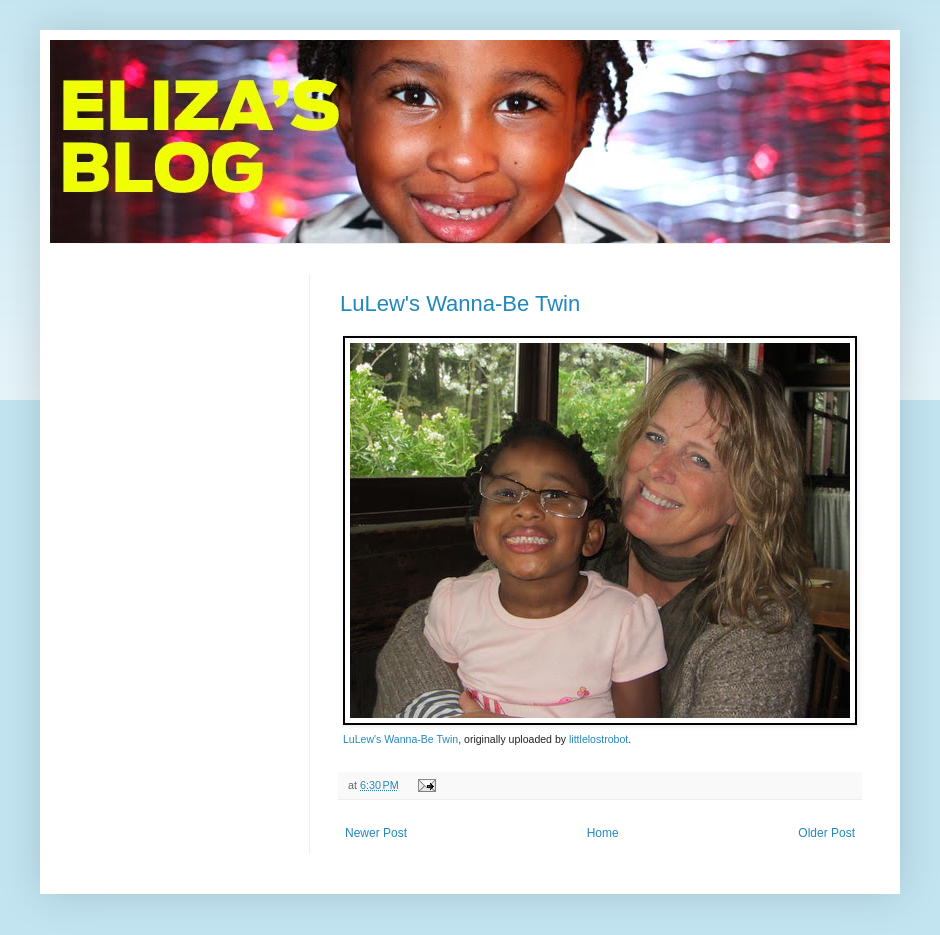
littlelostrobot (598, 739)
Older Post (826, 833)
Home (603, 833)
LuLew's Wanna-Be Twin (460, 303)
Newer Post (376, 833)
